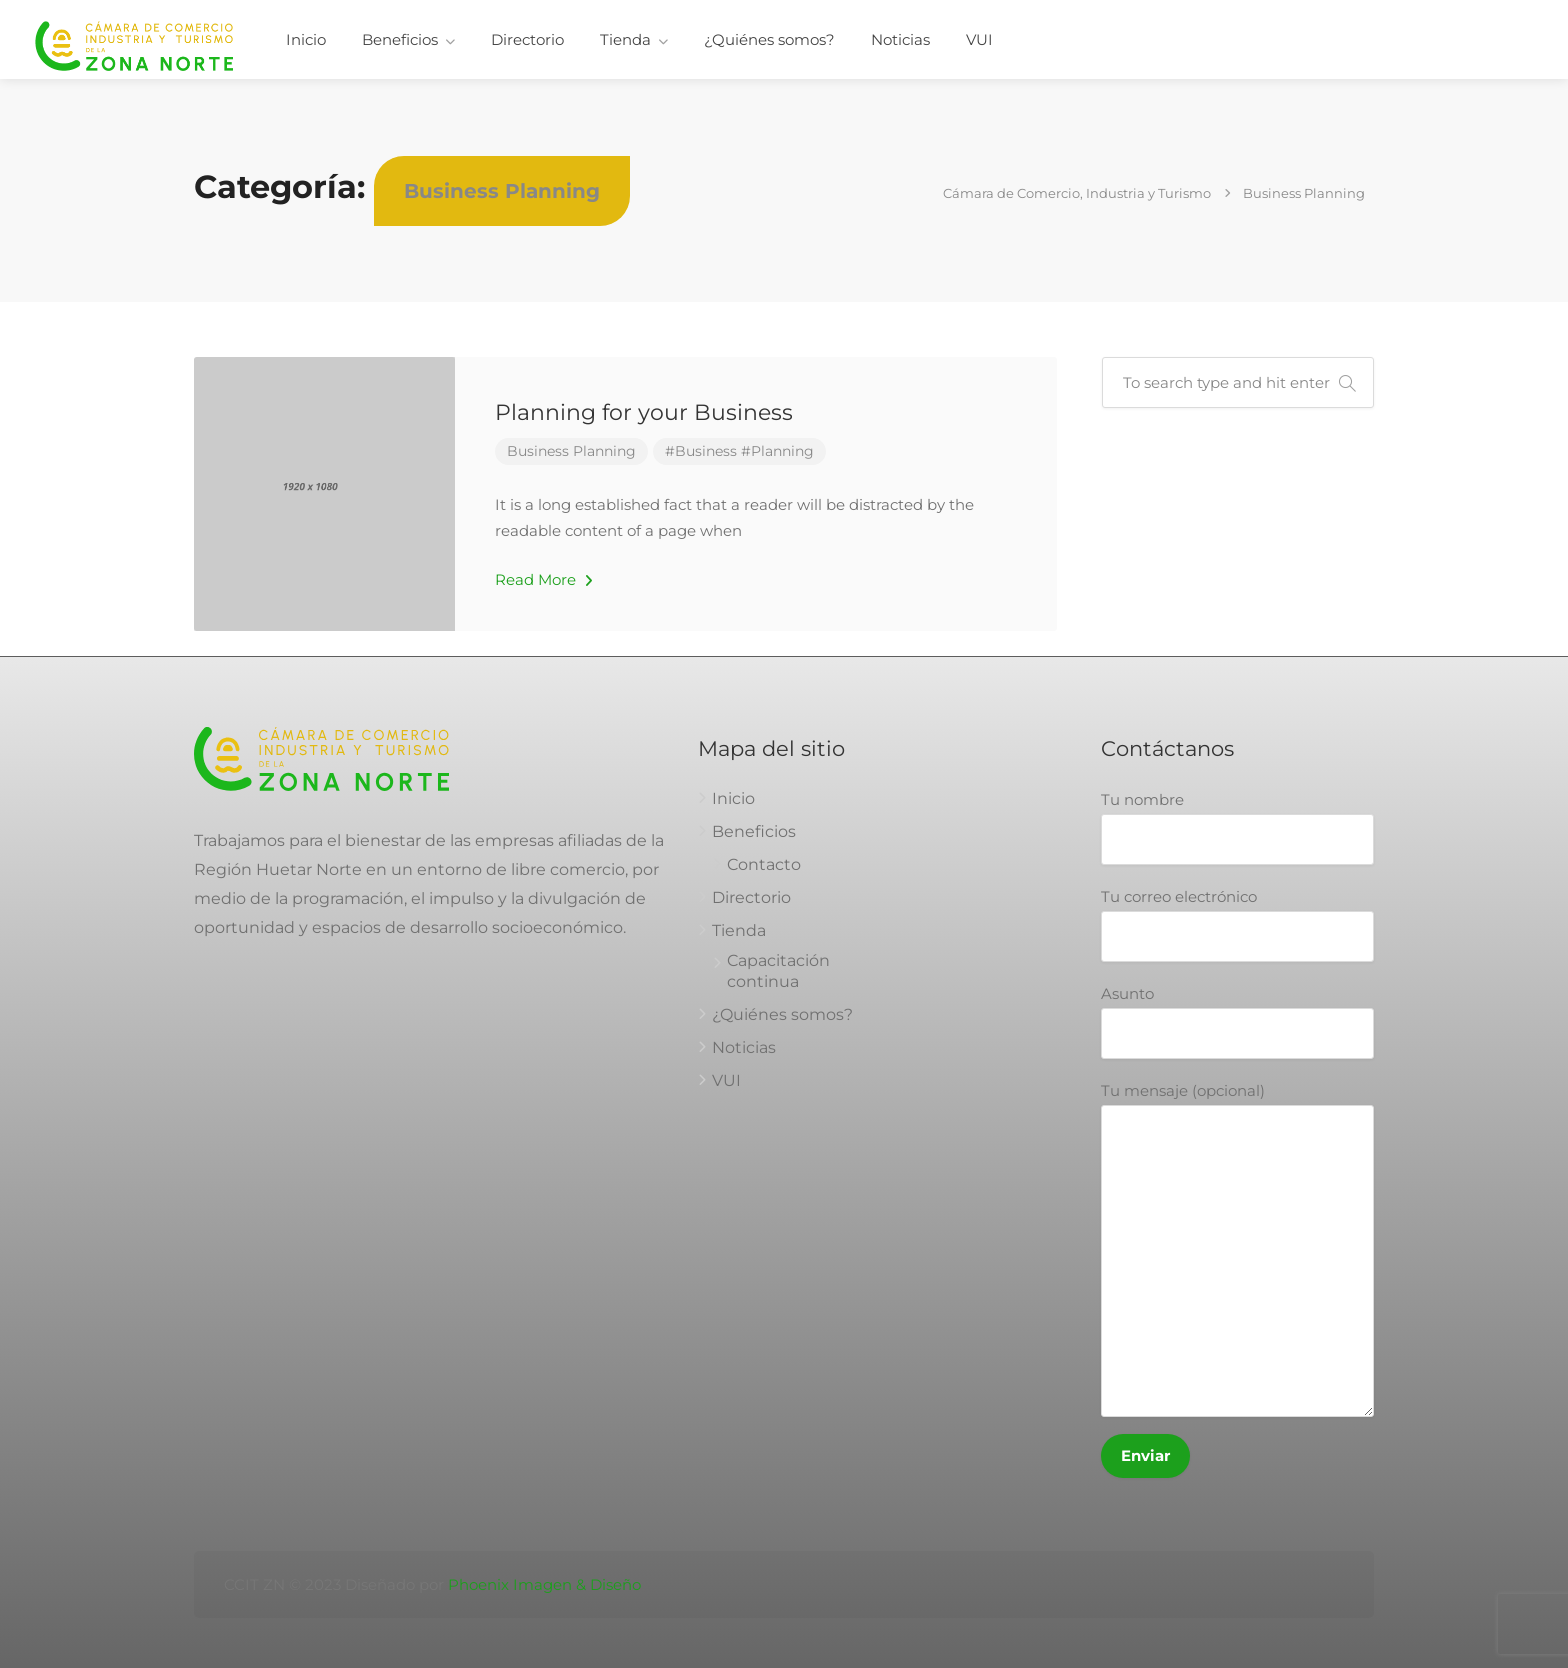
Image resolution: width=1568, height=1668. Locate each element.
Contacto (764, 864)
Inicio (306, 39)
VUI (979, 39)
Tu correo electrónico (1237, 924)
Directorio (527, 39)
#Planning (777, 451)
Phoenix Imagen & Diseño (544, 1584)
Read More (544, 579)
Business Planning (571, 451)
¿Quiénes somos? (769, 39)
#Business (701, 451)
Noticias (900, 39)
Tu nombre (1237, 827)
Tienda (625, 39)
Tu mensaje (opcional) (1237, 1249)
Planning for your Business (644, 412)
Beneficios (400, 39)
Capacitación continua (778, 971)
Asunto (1237, 1021)
